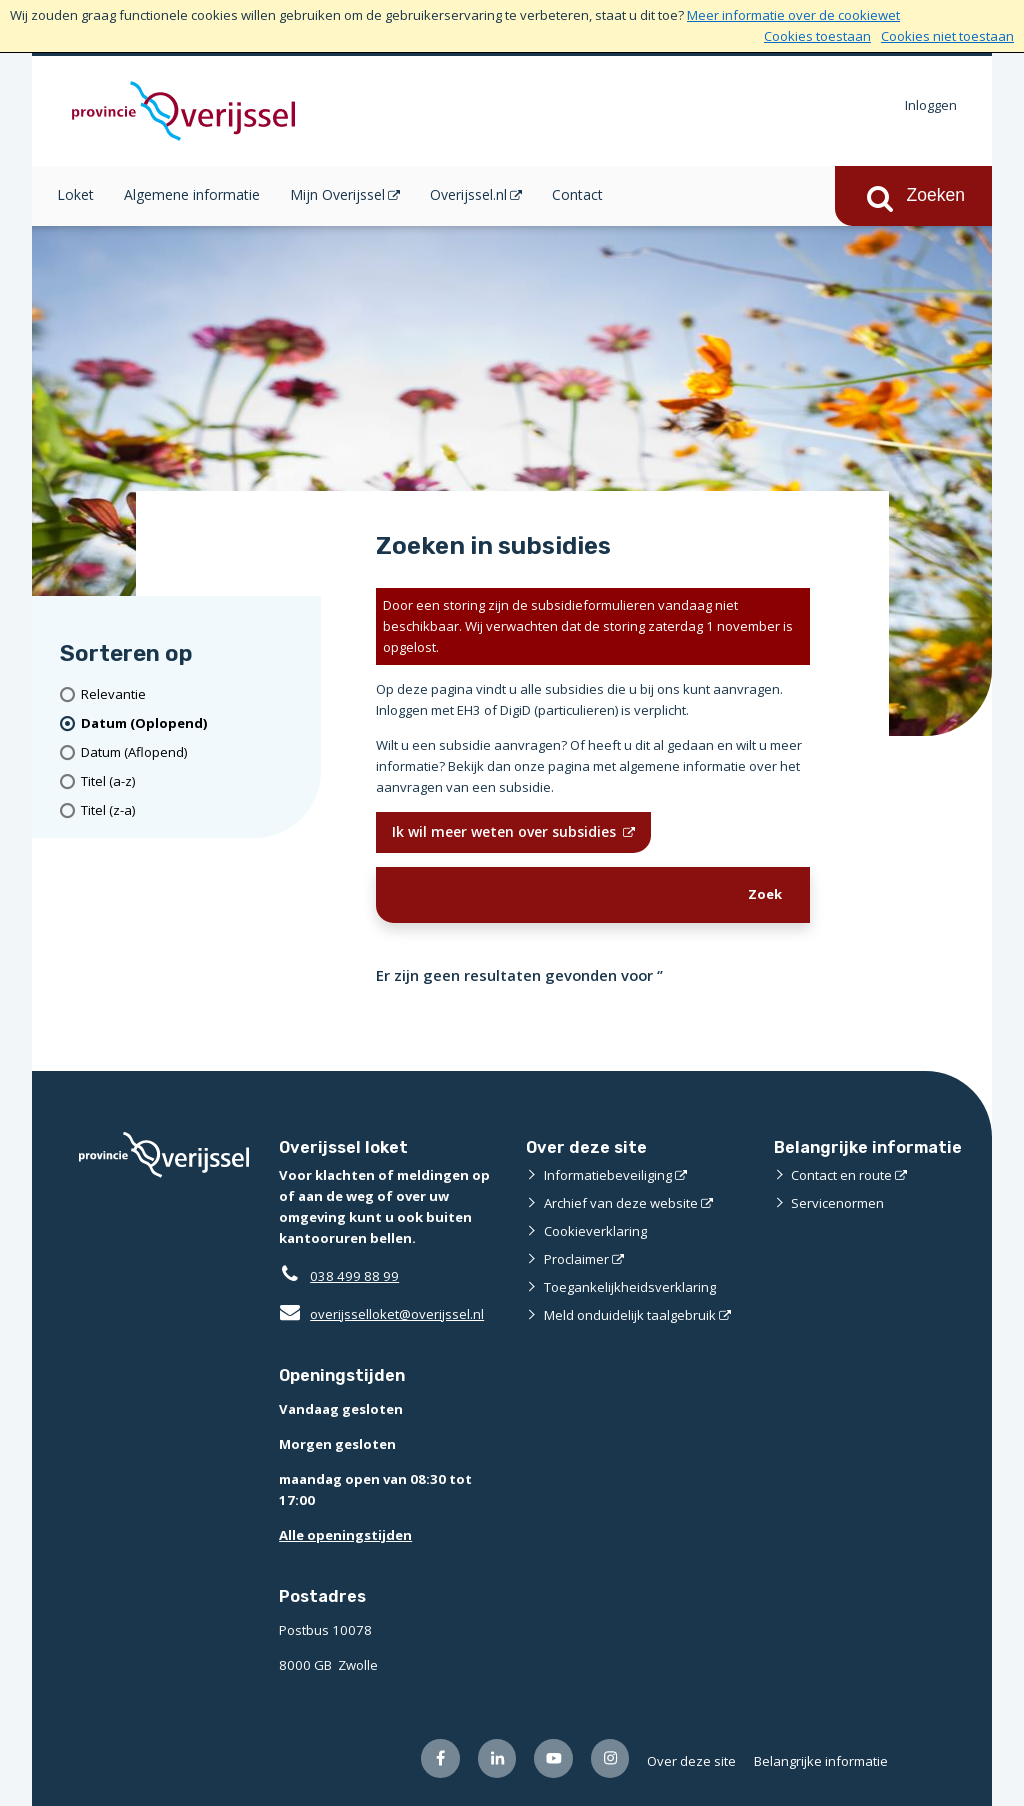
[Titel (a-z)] (194, 781)
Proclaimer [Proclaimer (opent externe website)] (576, 1259)
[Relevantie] (194, 694)
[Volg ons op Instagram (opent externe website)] (610, 1758)
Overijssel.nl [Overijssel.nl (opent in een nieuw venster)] (468, 194)
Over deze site (691, 1761)
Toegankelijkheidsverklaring (630, 1287)
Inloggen (931, 105)
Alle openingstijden (345, 1535)
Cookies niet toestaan (947, 36)
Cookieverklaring (595, 1231)
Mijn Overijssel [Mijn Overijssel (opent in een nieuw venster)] (337, 194)
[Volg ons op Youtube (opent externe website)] (553, 1758)
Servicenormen (837, 1203)
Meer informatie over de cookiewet (793, 15)
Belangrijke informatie (821, 1761)
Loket (75, 194)
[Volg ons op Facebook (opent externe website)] (440, 1758)
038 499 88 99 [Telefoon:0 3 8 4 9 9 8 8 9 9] (354, 1276)
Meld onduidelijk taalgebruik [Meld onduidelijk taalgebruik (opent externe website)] (630, 1315)
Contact (577, 194)
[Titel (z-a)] (194, 810)
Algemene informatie (192, 194)
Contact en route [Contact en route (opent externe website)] (841, 1175)
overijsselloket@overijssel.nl (381, 1314)
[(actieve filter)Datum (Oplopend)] (194, 723)
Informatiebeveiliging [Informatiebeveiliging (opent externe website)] (608, 1175)
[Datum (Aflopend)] (194, 752)
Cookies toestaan (817, 36)
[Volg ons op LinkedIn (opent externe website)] (497, 1758)
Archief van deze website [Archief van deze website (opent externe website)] (621, 1203)
